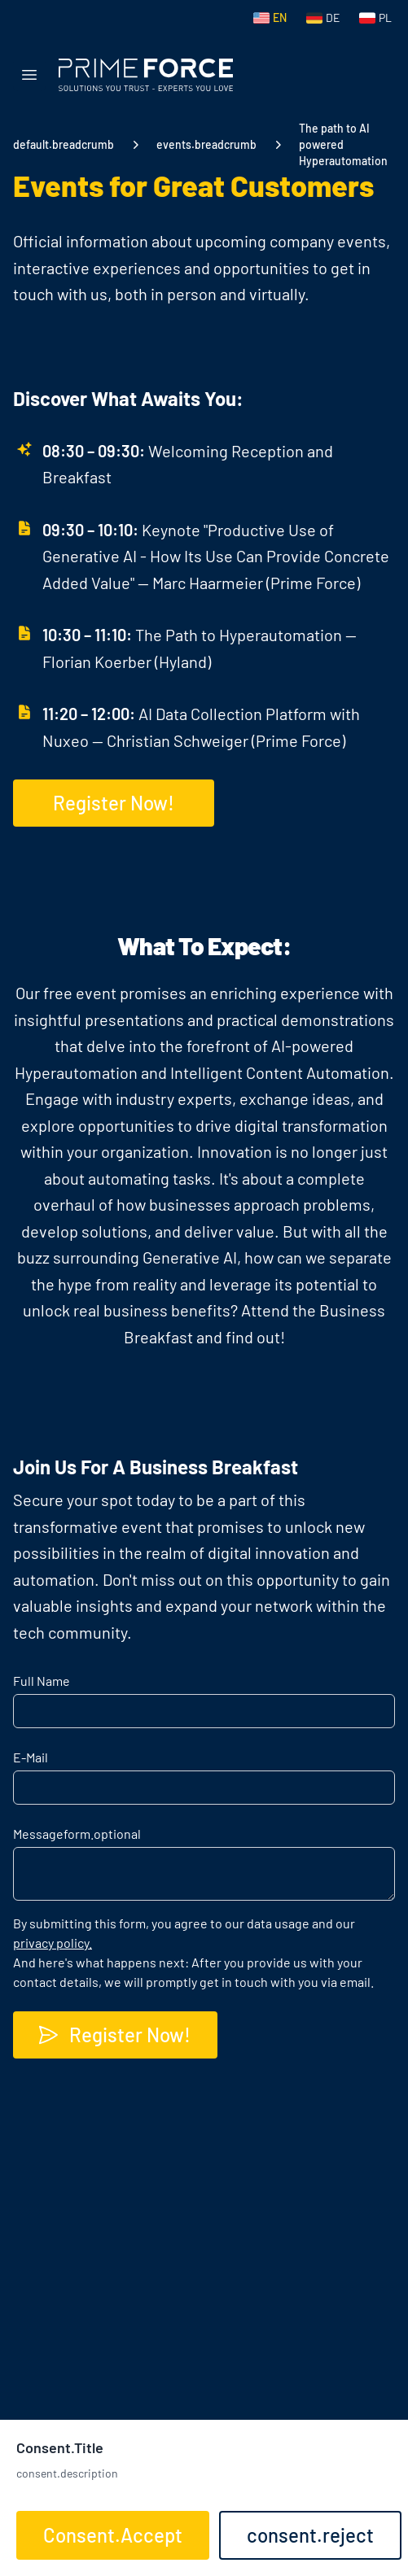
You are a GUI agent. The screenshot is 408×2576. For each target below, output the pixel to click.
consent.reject (310, 2535)
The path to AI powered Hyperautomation (343, 144)
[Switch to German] (323, 18)
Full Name (41, 1680)
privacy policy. (52, 1942)
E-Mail (30, 1757)
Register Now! (114, 2034)
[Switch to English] (270, 18)
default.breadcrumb (63, 144)
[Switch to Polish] (375, 18)
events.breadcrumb (206, 144)
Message (77, 1833)
